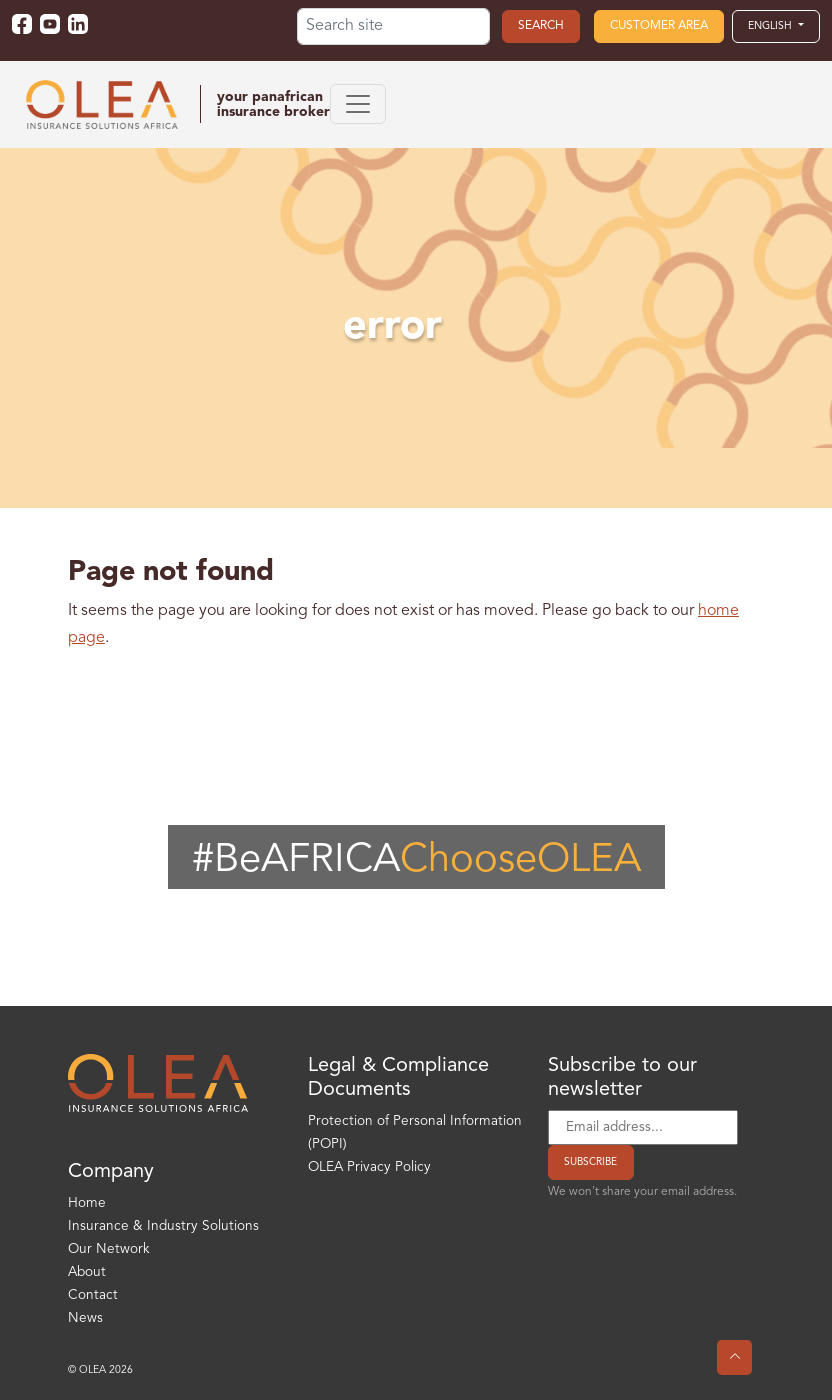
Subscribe (590, 1162)
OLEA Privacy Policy (369, 1167)
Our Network (109, 1249)
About (87, 1272)
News (85, 1318)
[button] (776, 26)
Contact (93, 1295)
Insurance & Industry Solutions (163, 1226)
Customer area (659, 26)
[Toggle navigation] (358, 104)
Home (87, 1203)
